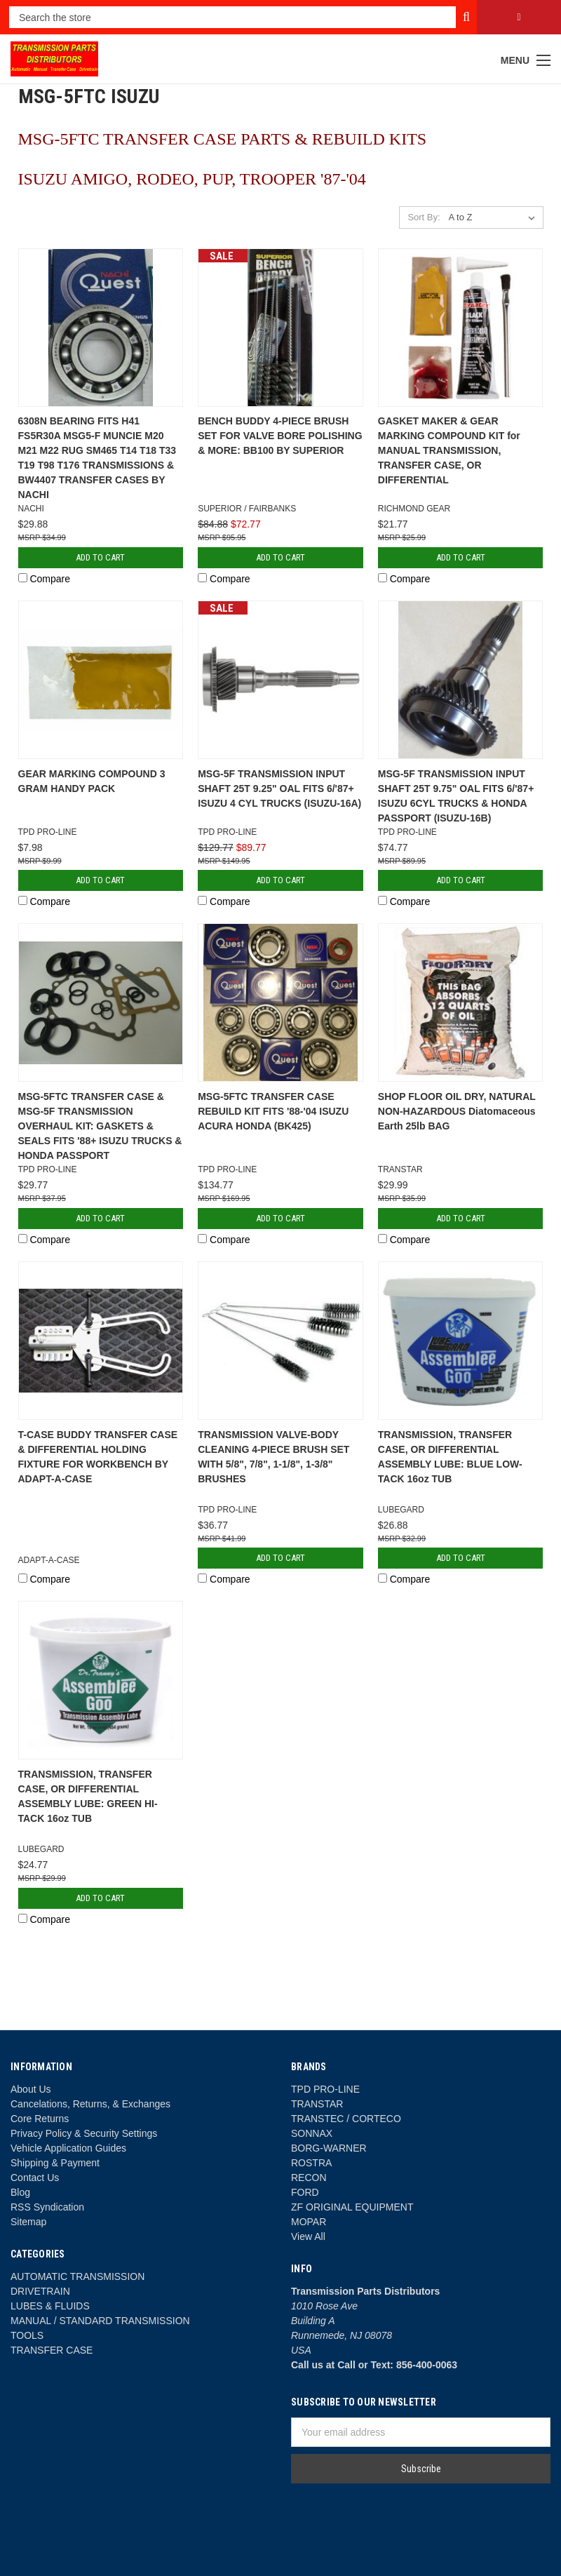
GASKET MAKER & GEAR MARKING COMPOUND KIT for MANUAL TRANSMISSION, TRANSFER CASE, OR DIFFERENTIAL (449, 450)
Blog (20, 2192)
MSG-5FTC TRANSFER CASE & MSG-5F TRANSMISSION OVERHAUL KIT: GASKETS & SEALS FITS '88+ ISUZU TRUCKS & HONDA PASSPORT (100, 1126)
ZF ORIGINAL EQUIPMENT (352, 2207)
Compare (44, 578)
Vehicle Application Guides (68, 2148)
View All (308, 2236)
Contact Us (35, 2177)
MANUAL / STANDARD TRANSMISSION (100, 2320)
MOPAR (308, 2221)
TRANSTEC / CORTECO (346, 2118)
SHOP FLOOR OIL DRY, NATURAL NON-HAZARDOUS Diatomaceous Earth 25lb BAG (457, 1111)
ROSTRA (311, 2162)
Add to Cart (100, 557)
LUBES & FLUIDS (50, 2306)
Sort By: (423, 217)
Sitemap (28, 2221)
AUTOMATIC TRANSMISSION (77, 2276)
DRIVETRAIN (40, 2291)
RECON (309, 2177)
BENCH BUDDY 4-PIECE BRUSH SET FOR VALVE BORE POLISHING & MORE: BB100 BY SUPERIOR (280, 435)
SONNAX (311, 2133)
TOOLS (27, 2335)
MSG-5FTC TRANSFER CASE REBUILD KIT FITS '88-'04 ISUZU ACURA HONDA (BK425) (273, 1111)
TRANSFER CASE (52, 2350)
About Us (31, 2089)
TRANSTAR (317, 2103)
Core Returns (40, 2118)
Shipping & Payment (55, 2162)
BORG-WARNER (329, 2148)
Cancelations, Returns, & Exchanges (90, 2103)
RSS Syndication (47, 2207)
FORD (305, 2192)
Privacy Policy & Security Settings (84, 2133)
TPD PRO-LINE (325, 2089)
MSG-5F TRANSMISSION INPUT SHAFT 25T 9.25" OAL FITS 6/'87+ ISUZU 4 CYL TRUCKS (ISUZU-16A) (279, 788)
